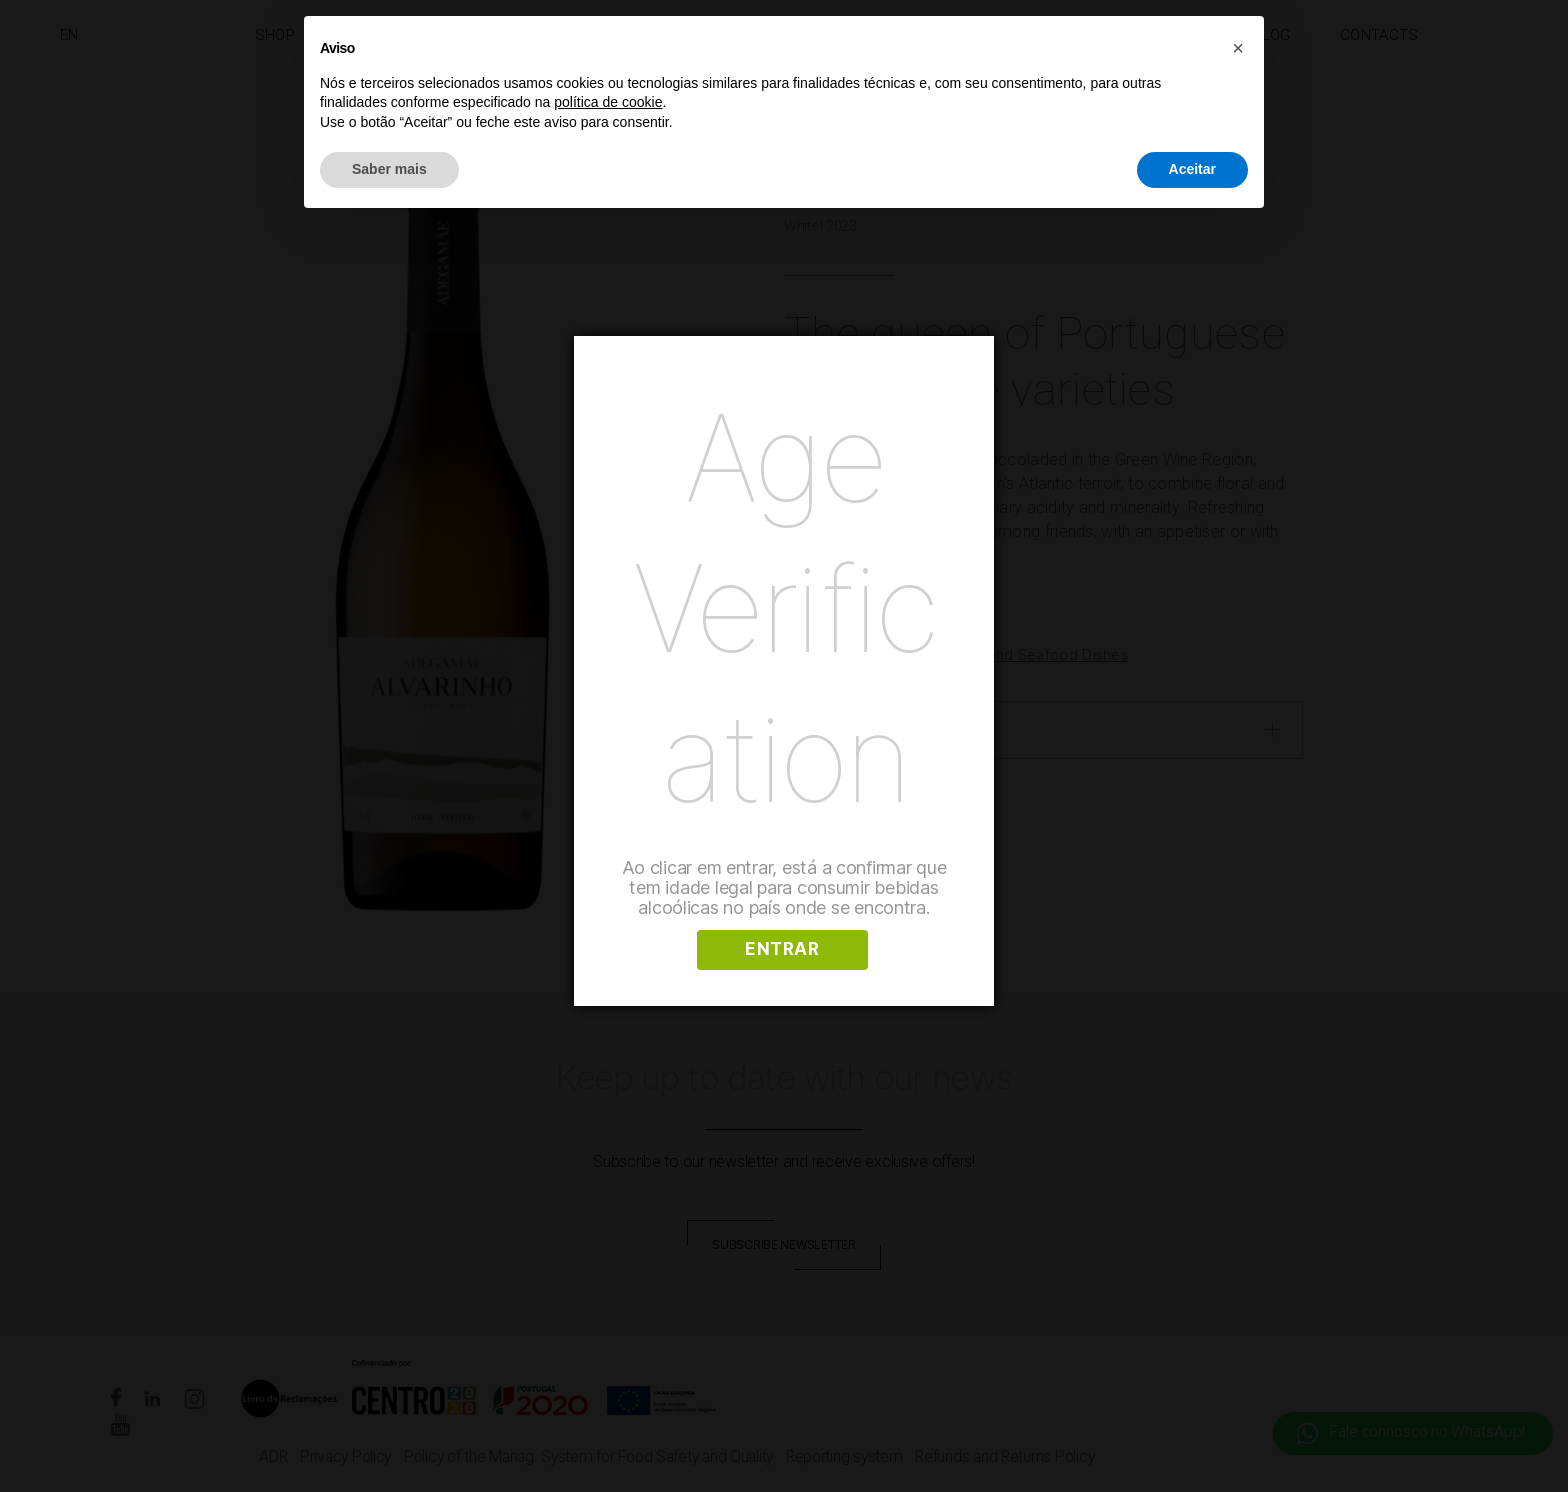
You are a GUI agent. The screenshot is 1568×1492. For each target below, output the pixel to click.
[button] (1238, 48)
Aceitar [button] (1192, 169)
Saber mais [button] (389, 169)
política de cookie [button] (608, 102)
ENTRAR (782, 949)
